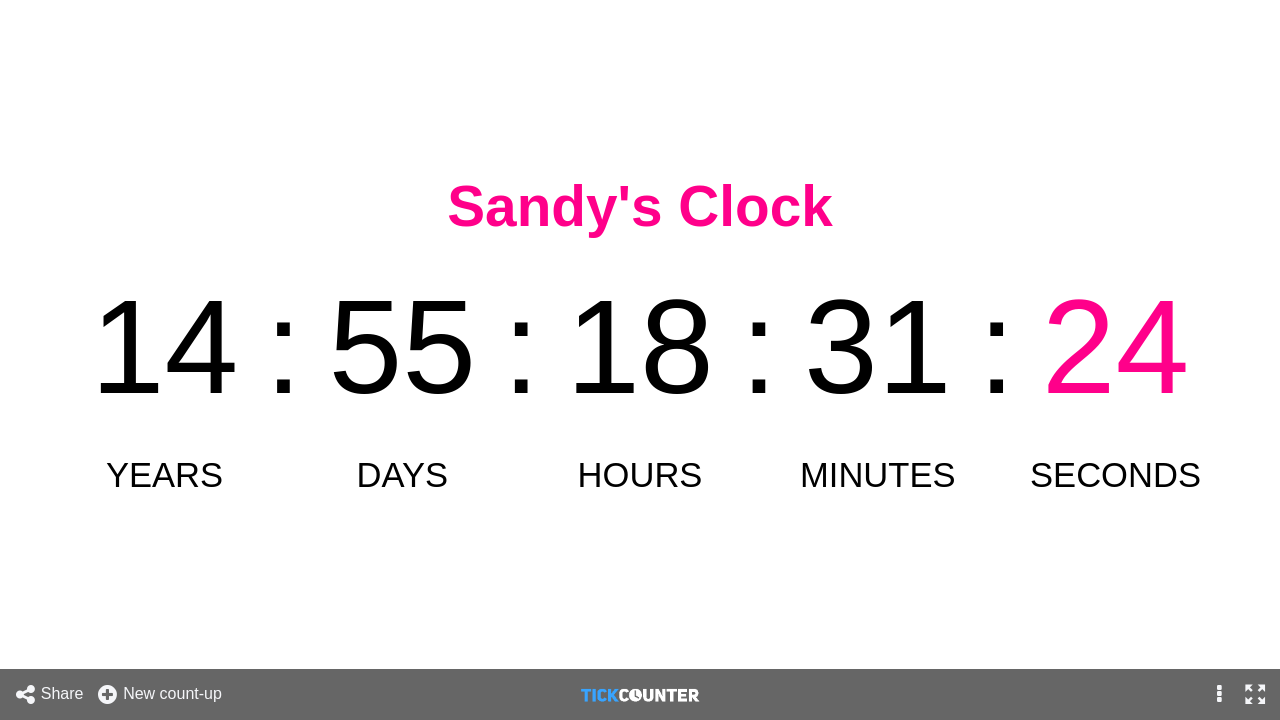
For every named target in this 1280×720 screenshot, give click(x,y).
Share (49, 694)
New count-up (159, 694)
